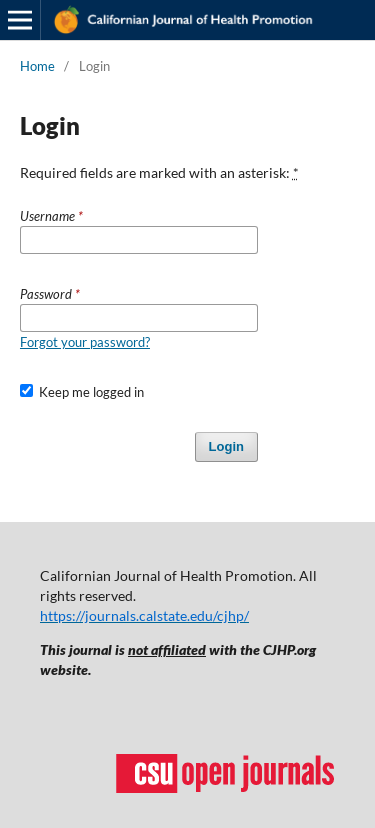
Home (37, 66)
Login (226, 446)
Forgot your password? (85, 342)
